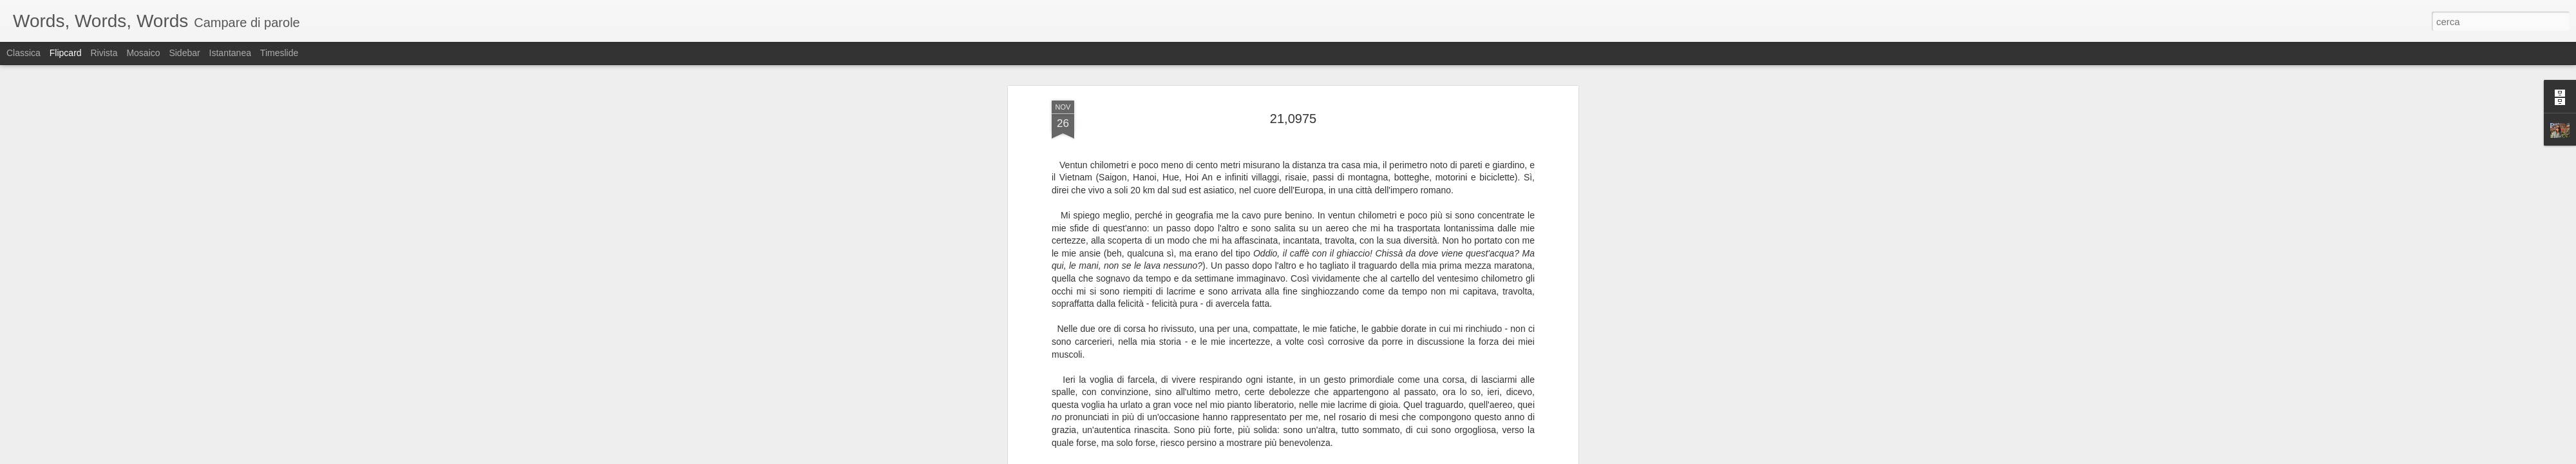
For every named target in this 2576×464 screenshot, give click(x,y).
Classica (23, 53)
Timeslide (279, 53)
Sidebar (184, 53)
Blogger (1328, 457)
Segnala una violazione (1380, 457)
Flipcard (66, 53)
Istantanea (230, 53)
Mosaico (143, 53)
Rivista (103, 53)
